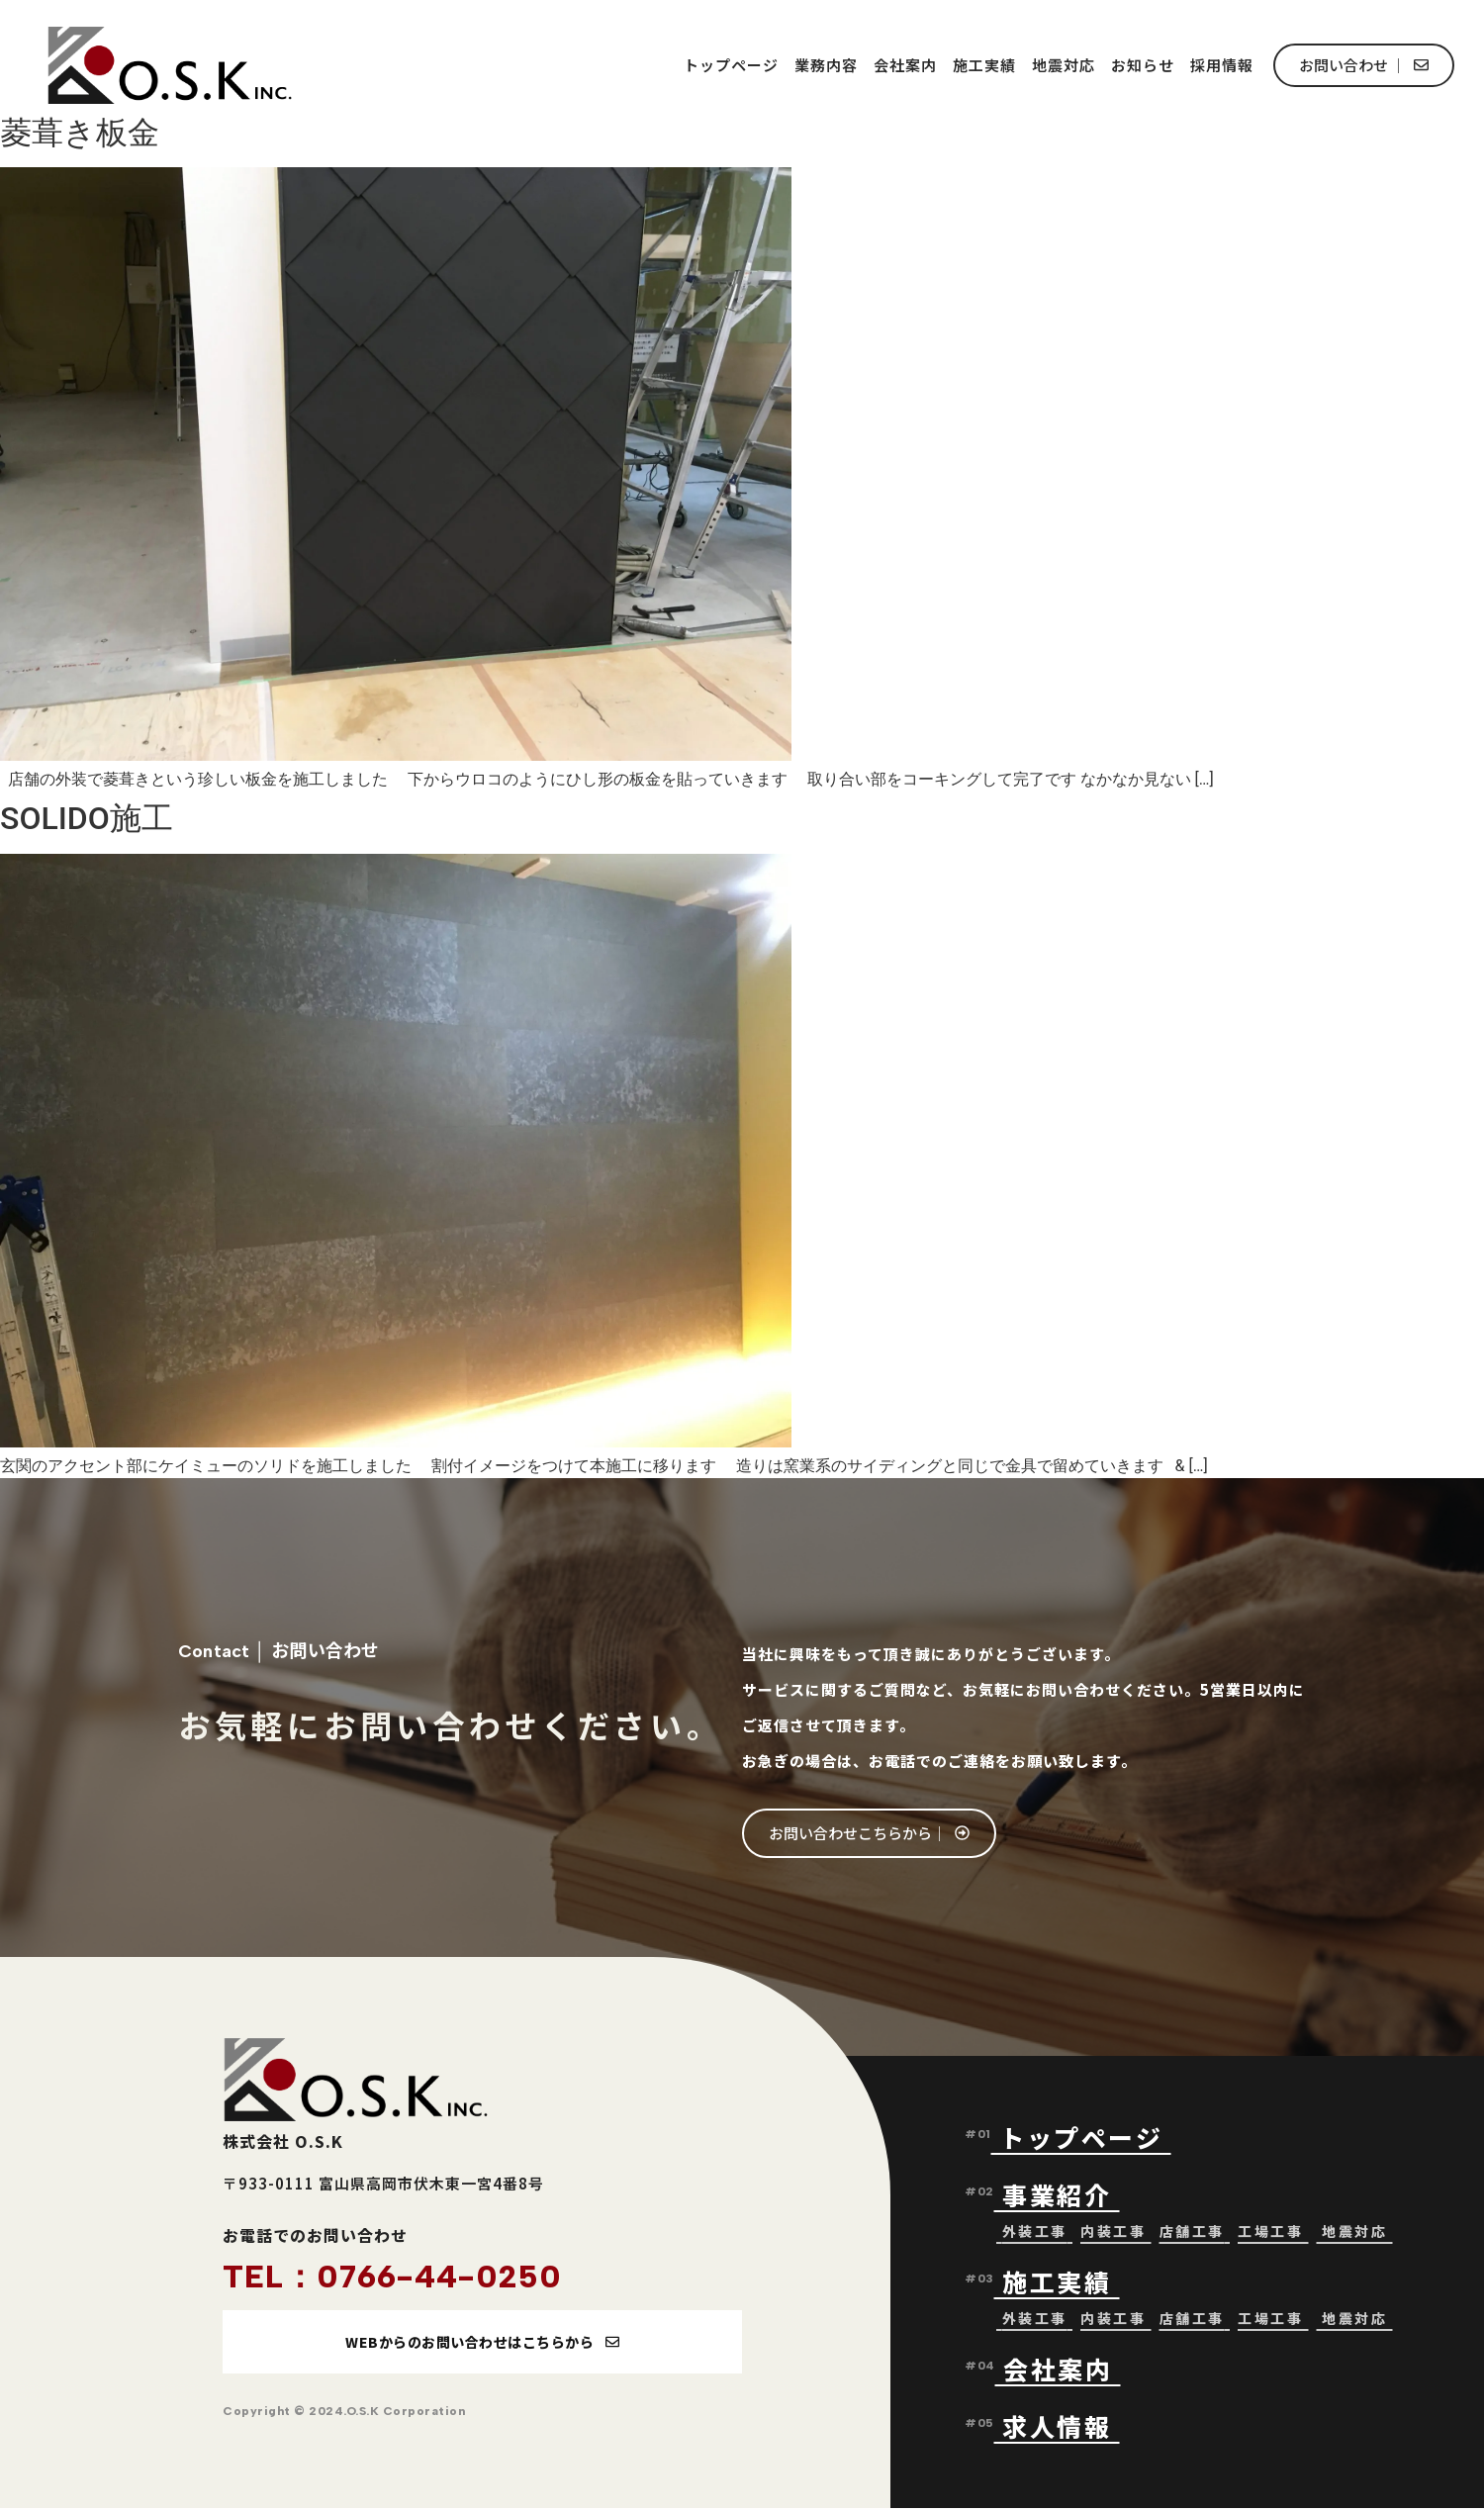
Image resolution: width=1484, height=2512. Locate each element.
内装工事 (1113, 2233)
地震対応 (1063, 64)
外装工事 (1034, 2233)
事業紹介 (1061, 2196)
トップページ (731, 64)
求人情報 (1056, 2428)
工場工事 (1270, 2233)
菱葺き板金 (79, 132)
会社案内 (905, 64)
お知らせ (1142, 64)
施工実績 (984, 64)
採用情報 (1221, 64)
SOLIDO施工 (86, 818)
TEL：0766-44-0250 (392, 2276)
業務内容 (826, 64)
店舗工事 (1192, 2233)
